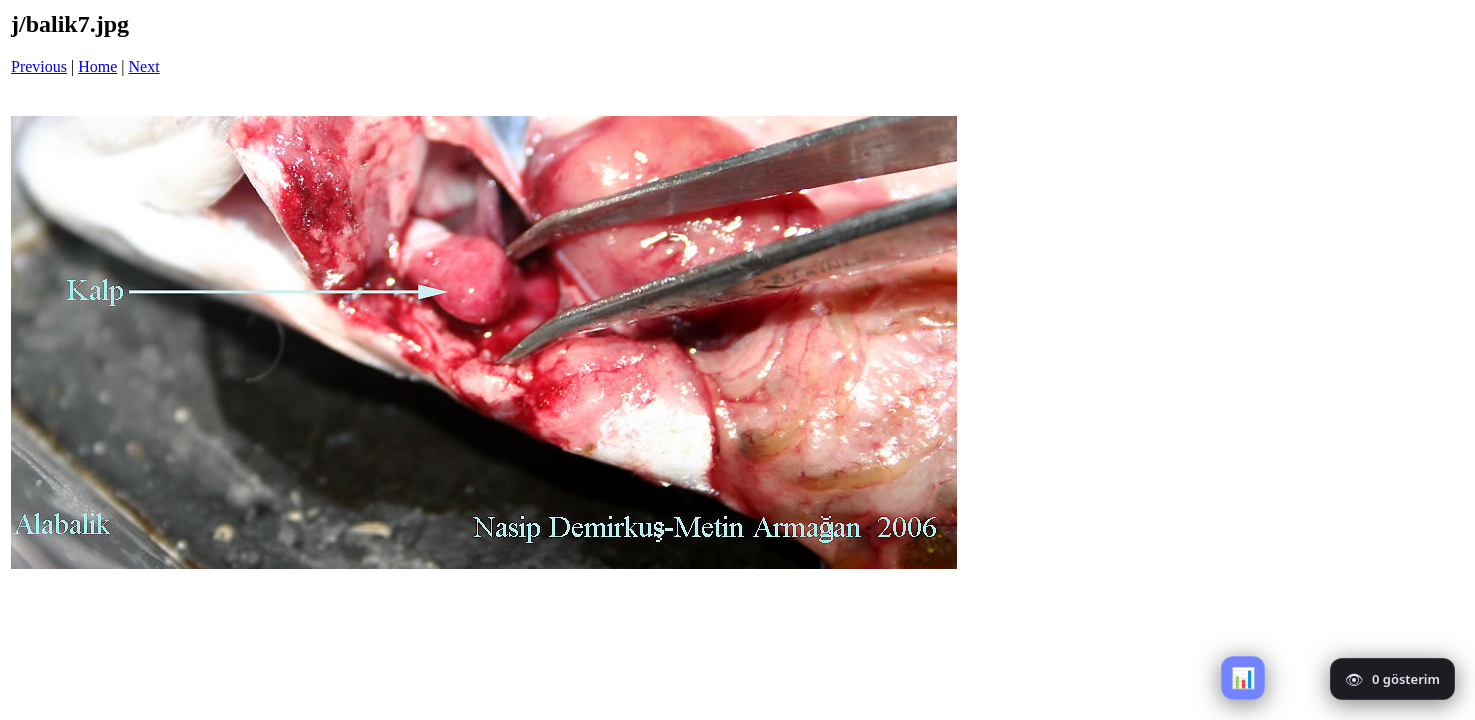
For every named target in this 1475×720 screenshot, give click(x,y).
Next (144, 66)
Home (97, 66)
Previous (39, 66)
